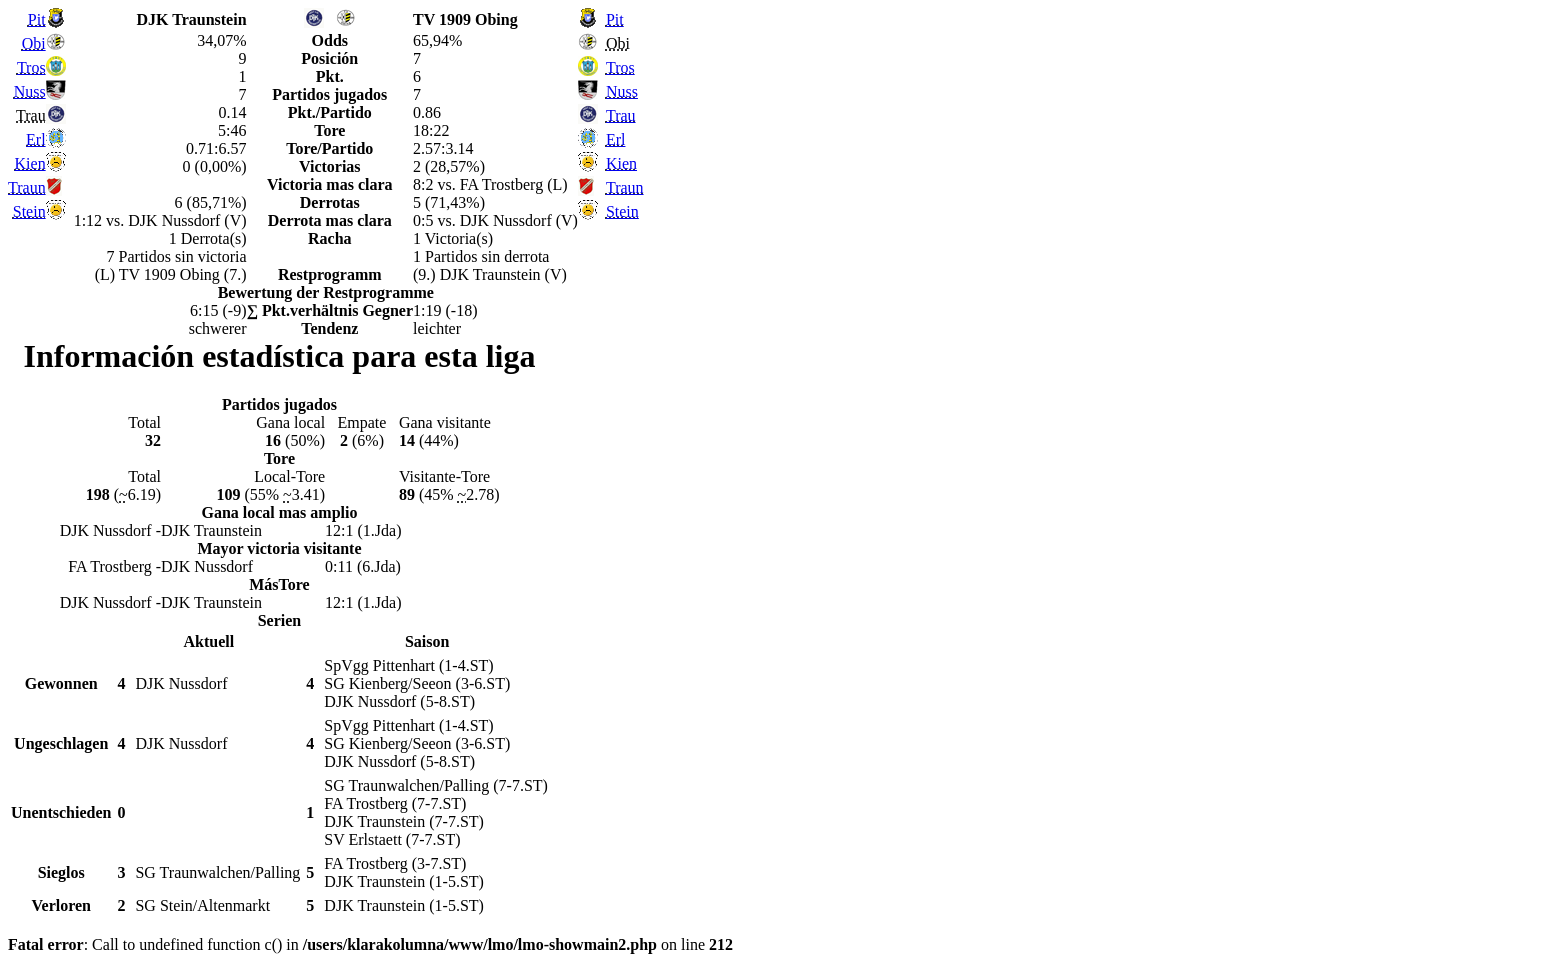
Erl (36, 139)
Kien (30, 163)
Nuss (30, 91)
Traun (27, 187)
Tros (31, 67)
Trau (621, 115)
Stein (29, 211)
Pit (37, 19)
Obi (34, 43)
